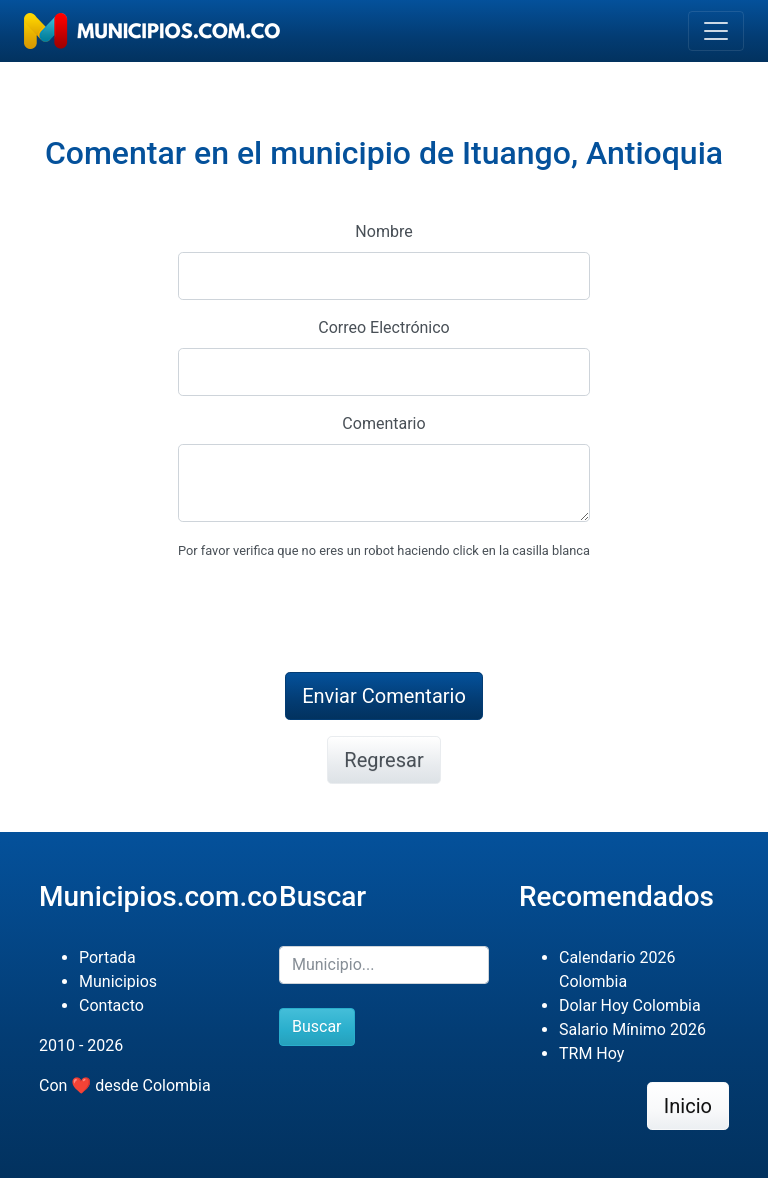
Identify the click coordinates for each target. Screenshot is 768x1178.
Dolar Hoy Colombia (630, 1005)
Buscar (317, 1026)
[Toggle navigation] (716, 31)
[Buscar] (384, 965)
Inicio (688, 1106)
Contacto (111, 1005)
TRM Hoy (591, 1053)
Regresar (383, 760)
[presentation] (330, 617)
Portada (107, 957)
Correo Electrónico (384, 327)
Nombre (383, 231)
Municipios (118, 981)
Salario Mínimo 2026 (632, 1029)
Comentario (383, 423)
